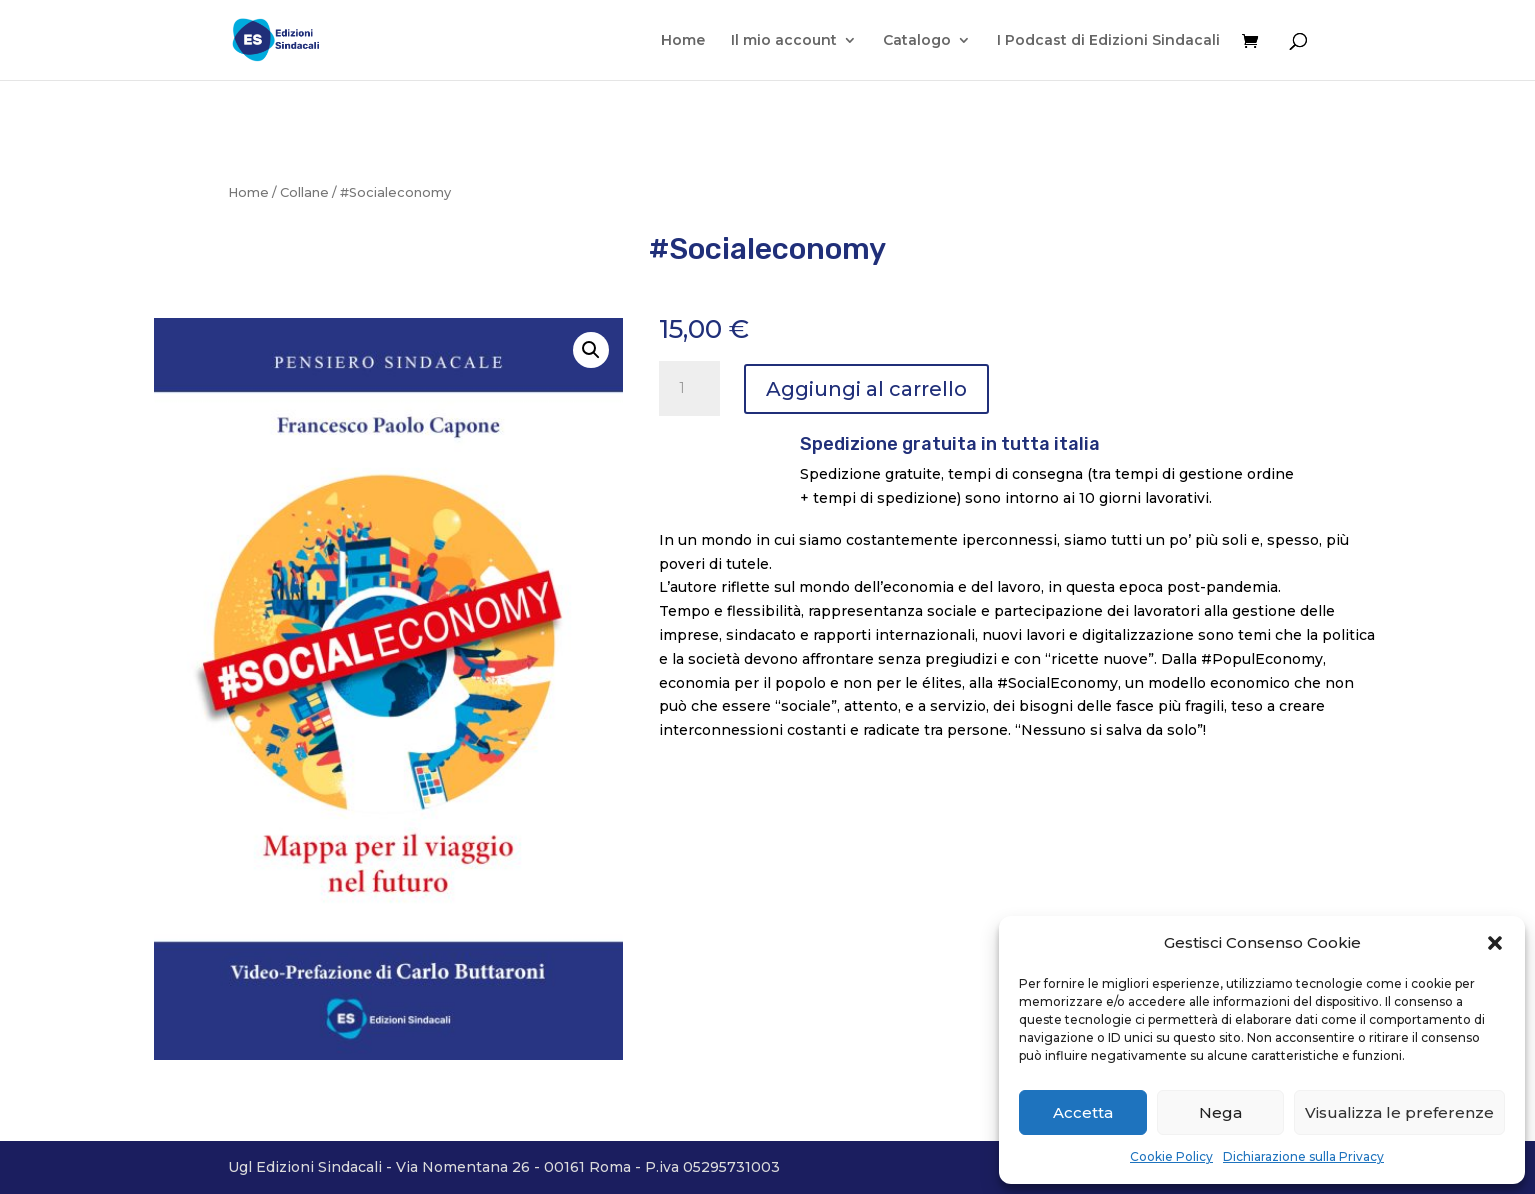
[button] (1495, 943)
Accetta (1083, 1112)
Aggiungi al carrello (866, 389)
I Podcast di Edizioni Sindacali (1108, 41)
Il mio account (784, 41)
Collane (304, 192)
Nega (1220, 1112)
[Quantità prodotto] (689, 389)
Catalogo (917, 41)
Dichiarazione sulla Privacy (1303, 1156)
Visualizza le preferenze (1399, 1112)
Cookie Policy (1171, 1156)
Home (683, 41)
